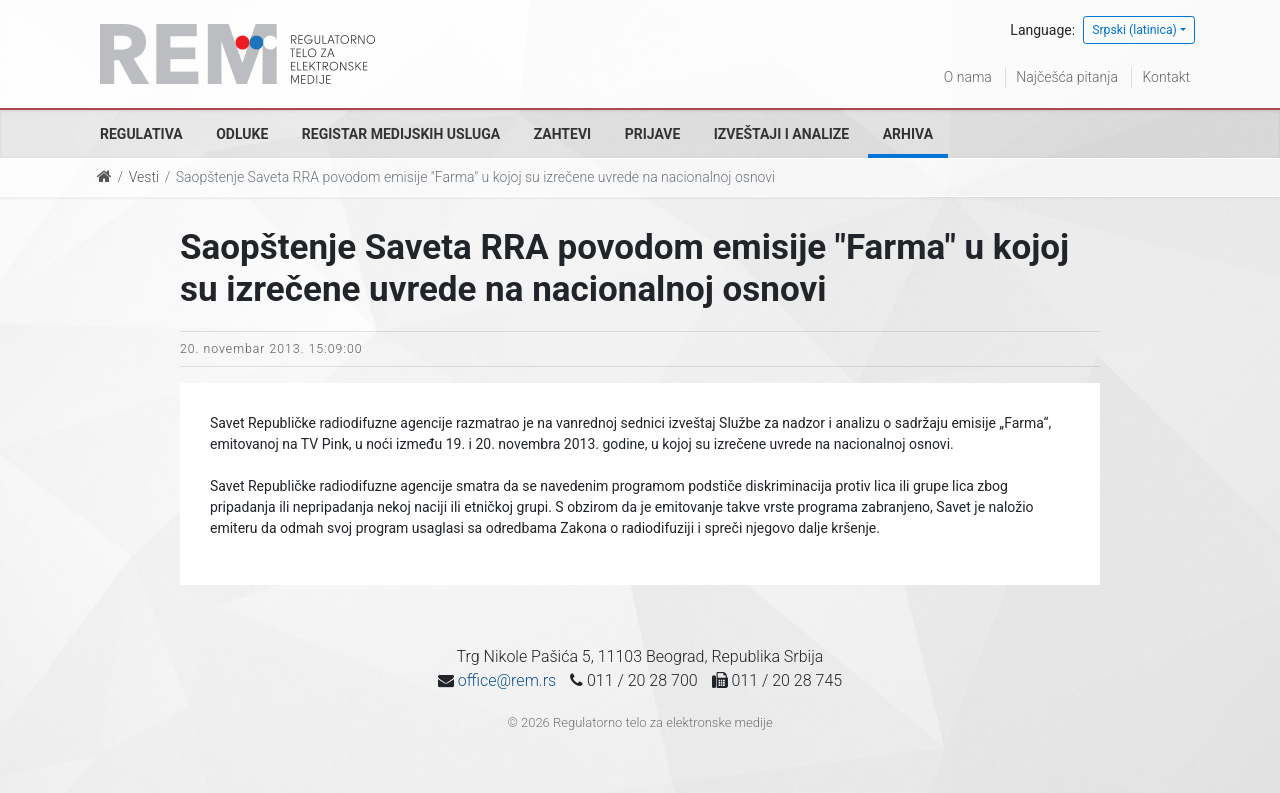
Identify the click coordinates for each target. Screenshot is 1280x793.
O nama (968, 77)
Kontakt (1166, 77)
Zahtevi (562, 134)
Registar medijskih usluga (401, 134)
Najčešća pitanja (1067, 77)
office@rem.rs (507, 680)
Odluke (242, 134)
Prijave (653, 134)
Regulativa (141, 134)
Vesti (144, 177)
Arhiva (908, 134)
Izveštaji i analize (781, 134)
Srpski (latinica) (1134, 30)
